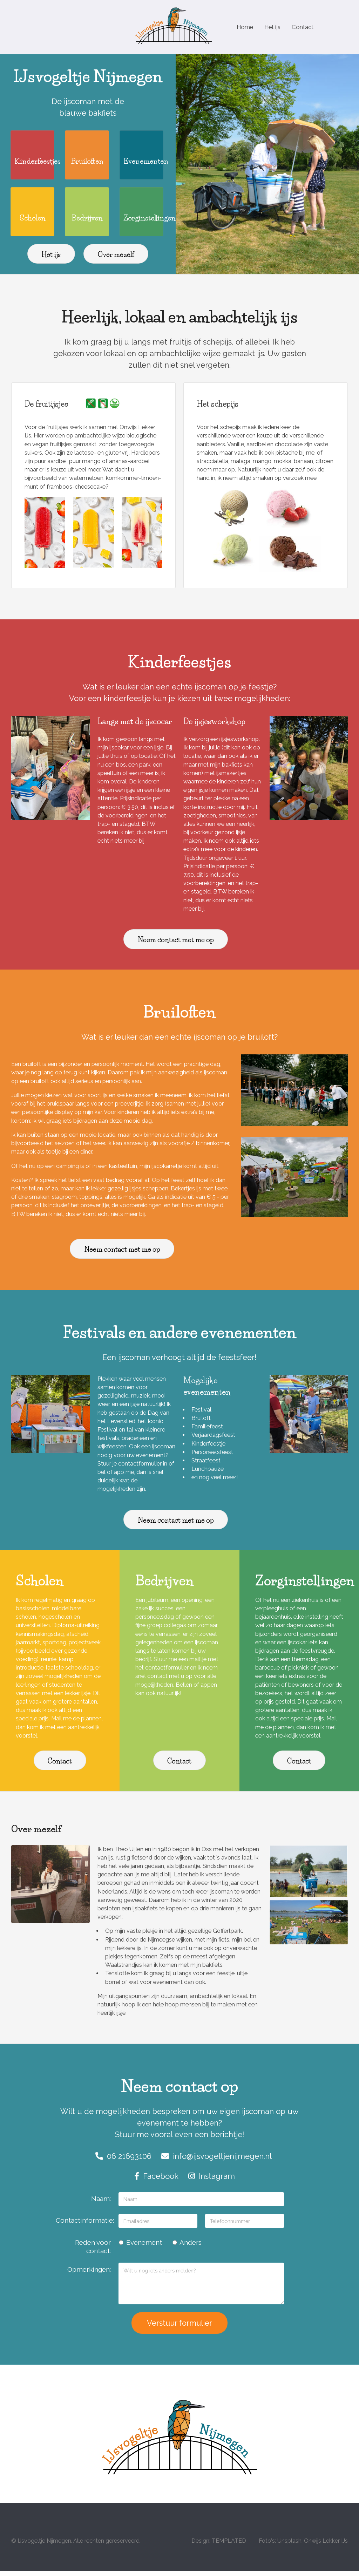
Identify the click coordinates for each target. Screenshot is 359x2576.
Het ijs (275, 26)
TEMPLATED (229, 2546)
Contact (307, 26)
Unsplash (289, 2546)
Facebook (156, 2181)
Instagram (211, 2181)
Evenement (140, 2247)
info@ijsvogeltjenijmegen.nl (216, 2161)
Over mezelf (116, 259)
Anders (187, 2247)
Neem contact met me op (176, 944)
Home (246, 26)
